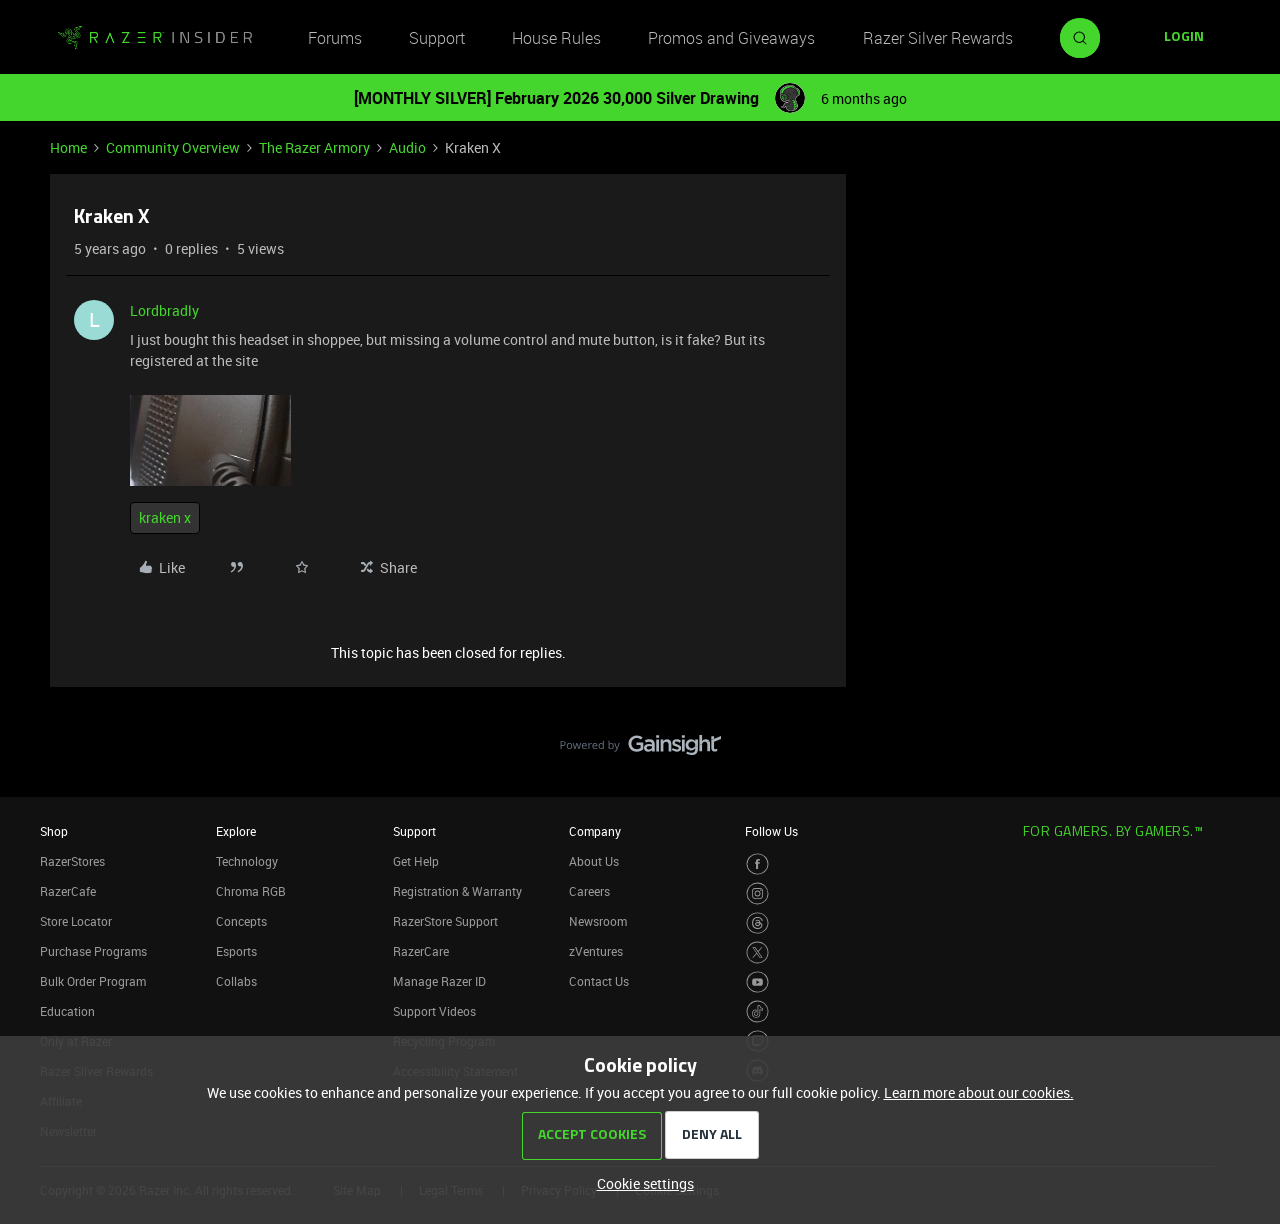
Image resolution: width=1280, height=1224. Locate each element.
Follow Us (771, 831)
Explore (236, 831)
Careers (589, 891)
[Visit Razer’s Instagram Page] (757, 893)
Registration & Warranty (457, 891)
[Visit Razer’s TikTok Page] (757, 1011)
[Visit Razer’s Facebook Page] (757, 864)
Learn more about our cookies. (979, 1092)
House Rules (556, 38)
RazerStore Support (445, 921)
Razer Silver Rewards (938, 38)
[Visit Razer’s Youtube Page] (757, 982)
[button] (1184, 38)
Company (595, 831)
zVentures (596, 951)
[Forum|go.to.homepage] (155, 38)
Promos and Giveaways (731, 38)
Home (68, 147)
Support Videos (434, 1011)
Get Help (416, 861)
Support (437, 38)
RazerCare (421, 951)
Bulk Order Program (93, 981)
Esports (236, 951)
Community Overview (173, 147)
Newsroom (598, 921)
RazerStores (72, 861)
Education (67, 1011)
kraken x (165, 517)
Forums (335, 38)
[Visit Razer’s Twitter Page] (757, 952)
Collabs (236, 981)
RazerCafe (68, 891)
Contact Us (599, 981)
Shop (54, 831)
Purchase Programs (93, 951)
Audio (407, 147)
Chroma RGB (251, 891)
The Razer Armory (314, 147)
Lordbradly (164, 310)
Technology (247, 861)
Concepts (241, 921)
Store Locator (76, 921)
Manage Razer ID (439, 981)
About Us (594, 861)
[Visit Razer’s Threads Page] (757, 923)
